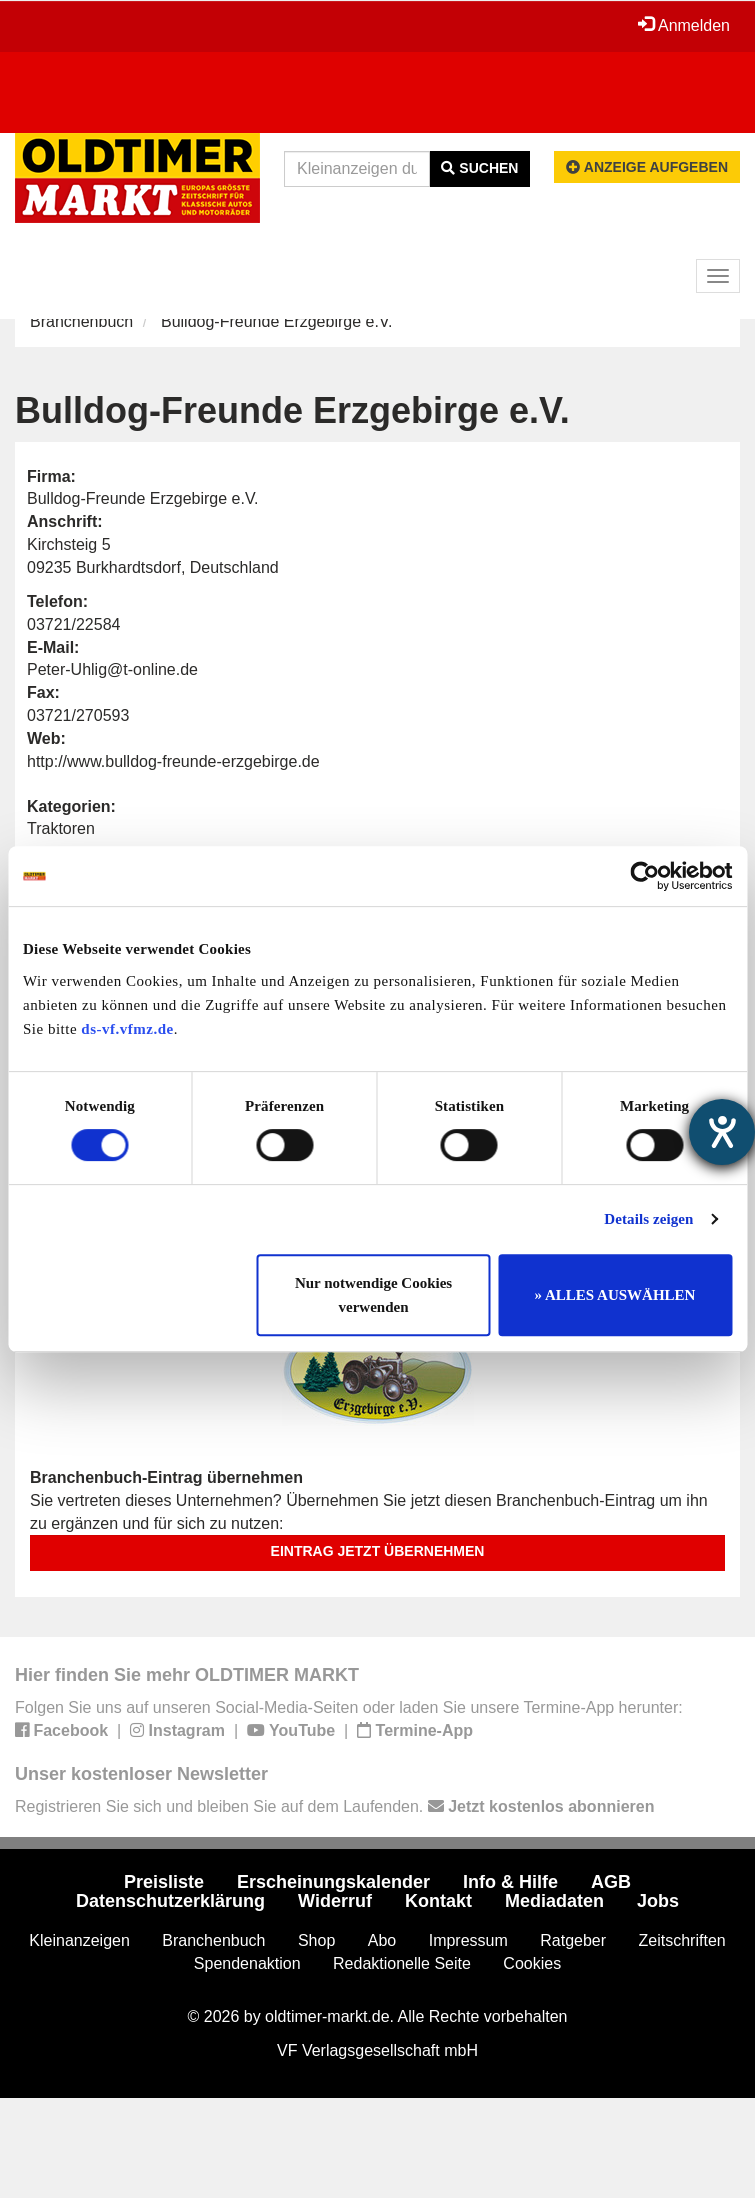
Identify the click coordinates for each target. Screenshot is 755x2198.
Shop (316, 1940)
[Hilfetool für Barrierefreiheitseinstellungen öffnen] (722, 1132)
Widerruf (335, 1901)
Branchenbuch (81, 321)
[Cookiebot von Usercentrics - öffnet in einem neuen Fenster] (644, 876)
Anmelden (684, 25)
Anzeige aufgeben (647, 167)
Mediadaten (554, 1901)
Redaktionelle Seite (402, 1963)
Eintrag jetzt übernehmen (378, 1551)
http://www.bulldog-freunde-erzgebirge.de (173, 761)
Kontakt (438, 1901)
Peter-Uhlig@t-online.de (112, 669)
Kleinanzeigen (79, 1940)
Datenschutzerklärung (170, 1901)
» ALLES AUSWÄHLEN (615, 1295)
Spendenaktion (247, 1963)
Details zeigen (648, 1219)
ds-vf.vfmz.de (127, 1029)
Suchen (479, 168)
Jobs (658, 1901)
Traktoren (61, 828)
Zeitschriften (682, 1940)
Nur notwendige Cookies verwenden (373, 1295)
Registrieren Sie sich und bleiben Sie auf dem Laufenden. (334, 1806)
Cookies (532, 1963)
